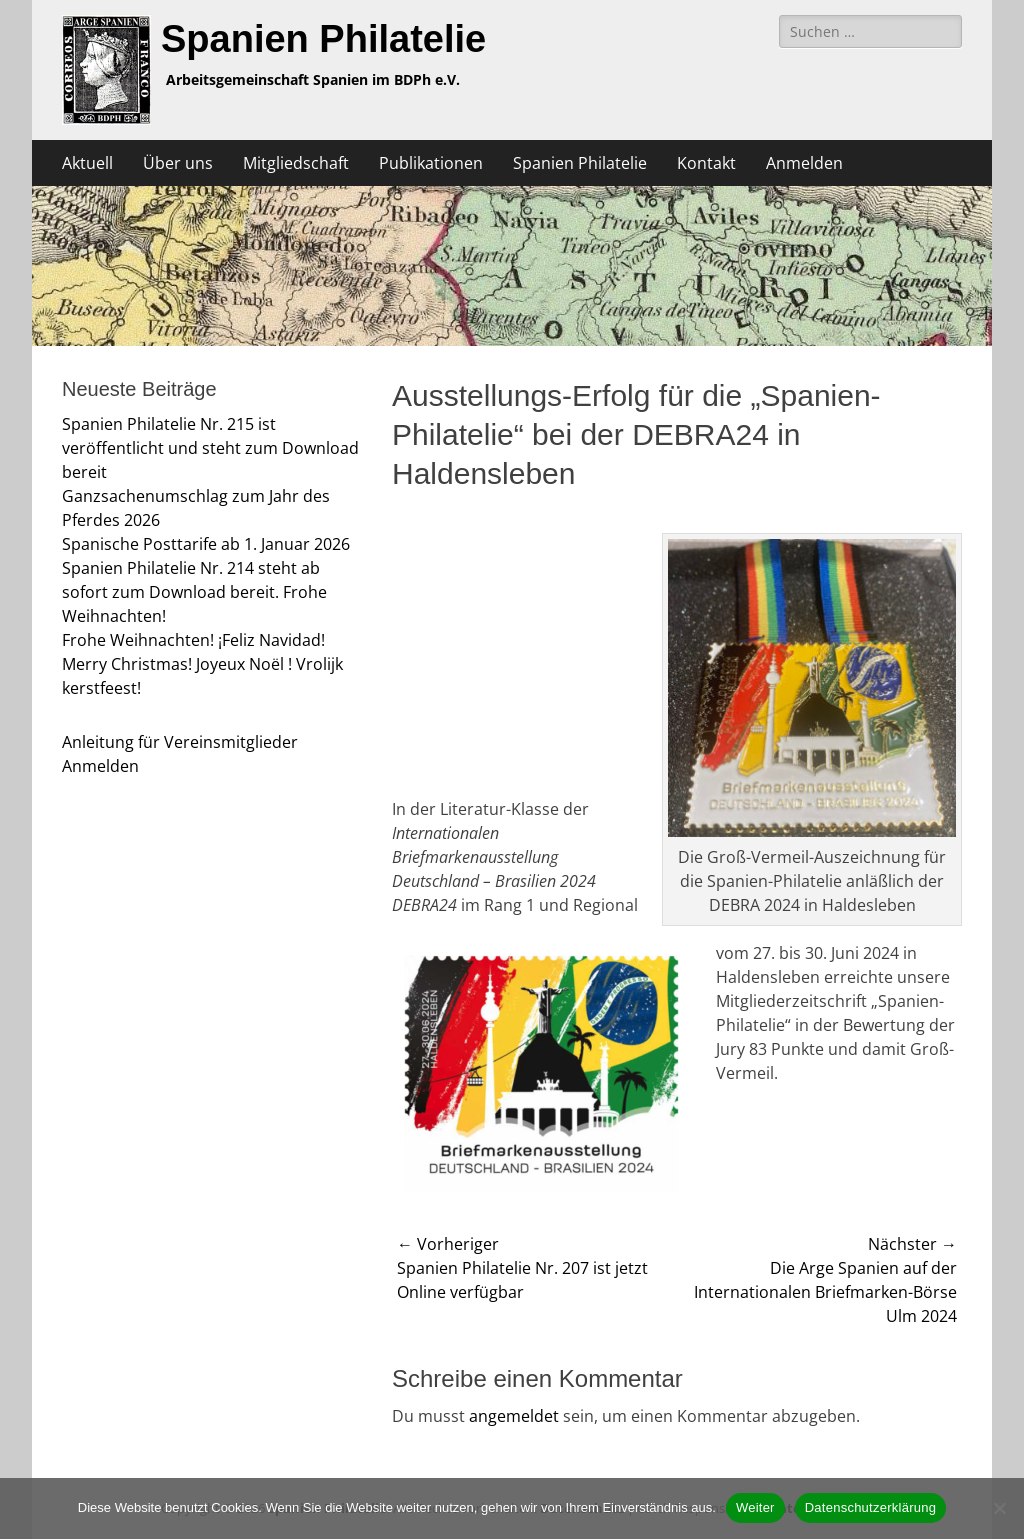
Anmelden (804, 163)
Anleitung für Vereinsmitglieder (180, 742)
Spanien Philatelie (323, 39)
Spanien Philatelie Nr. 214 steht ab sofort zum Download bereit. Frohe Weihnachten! (194, 592)
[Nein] (999, 1508)
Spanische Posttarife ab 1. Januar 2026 (206, 544)
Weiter (755, 1507)
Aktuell (87, 163)
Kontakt (706, 163)
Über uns (178, 163)
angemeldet (514, 1416)
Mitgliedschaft (296, 163)
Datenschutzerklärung (870, 1507)
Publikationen (431, 163)
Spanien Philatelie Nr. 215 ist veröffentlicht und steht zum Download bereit (210, 448)
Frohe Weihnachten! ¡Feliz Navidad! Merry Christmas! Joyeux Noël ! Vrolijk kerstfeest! (202, 664)
